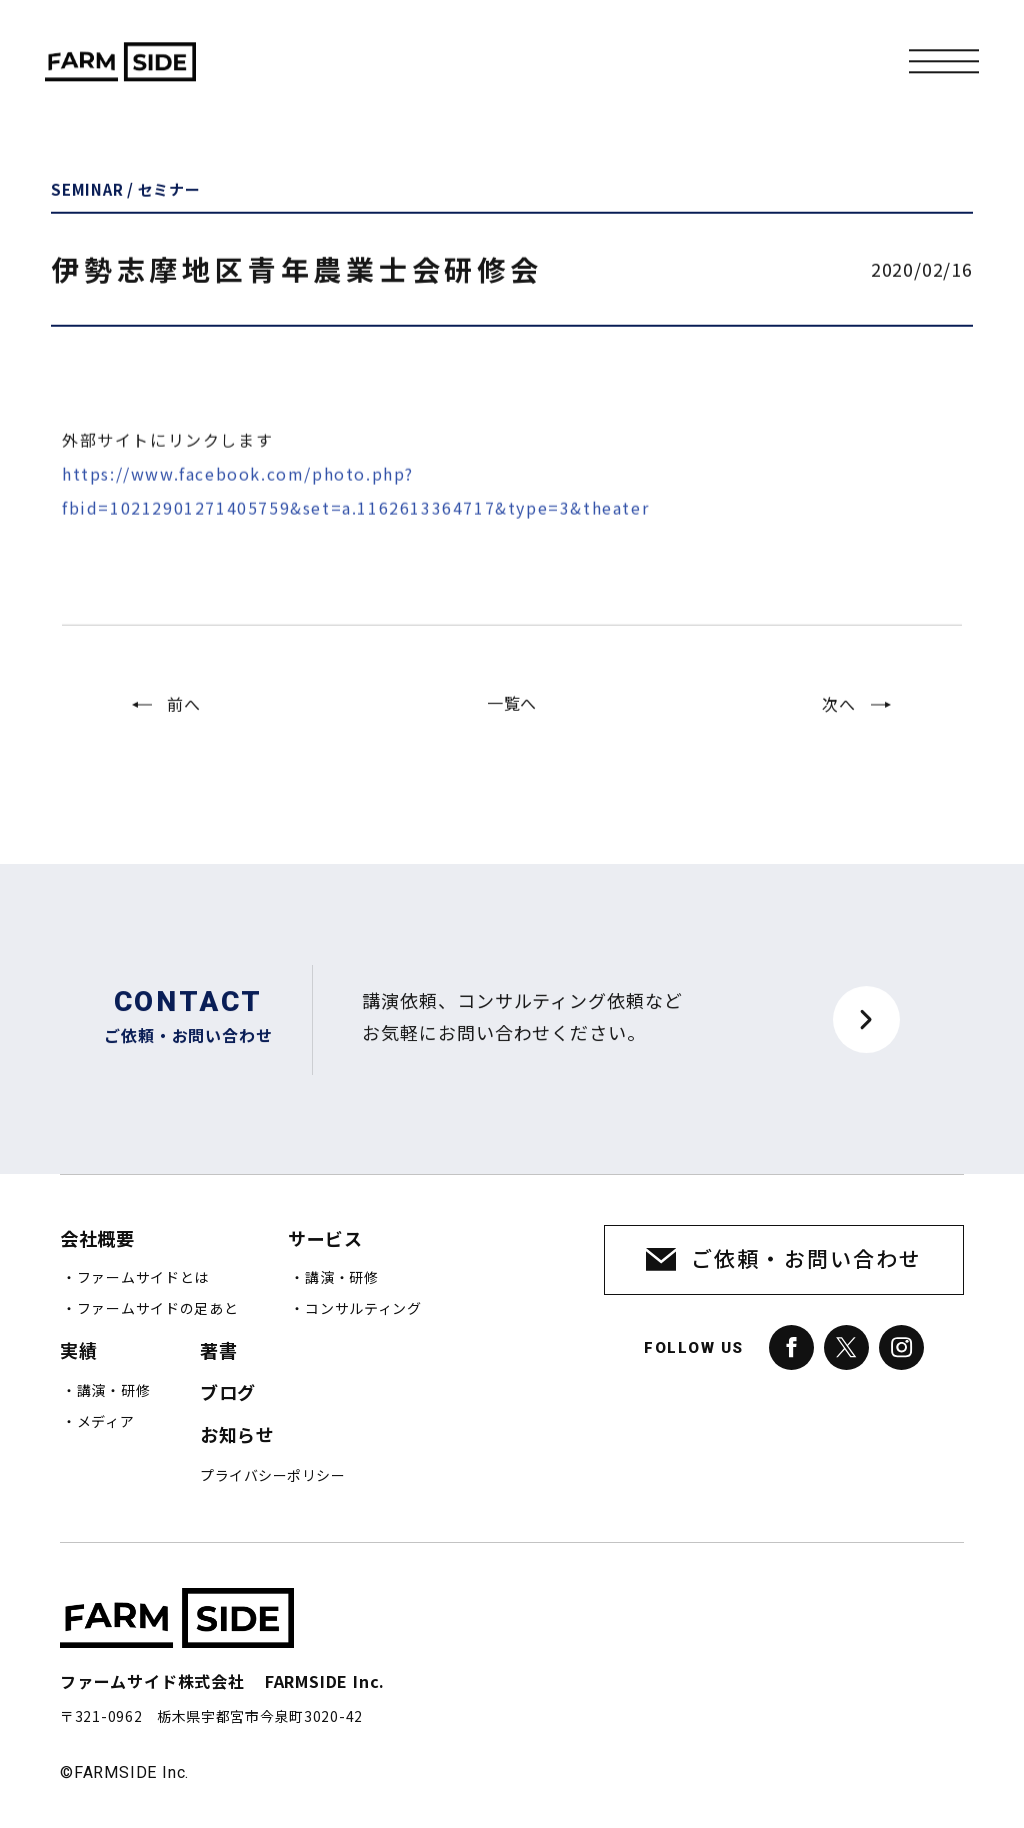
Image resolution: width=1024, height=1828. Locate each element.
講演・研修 (342, 1278)
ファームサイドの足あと (158, 1309)
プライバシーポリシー (272, 1476)
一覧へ (512, 724)
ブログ (228, 1393)
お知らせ (237, 1435)
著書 (218, 1351)
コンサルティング (363, 1309)
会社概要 (97, 1239)
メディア (106, 1422)
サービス (325, 1239)
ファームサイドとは (143, 1278)
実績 (78, 1351)
